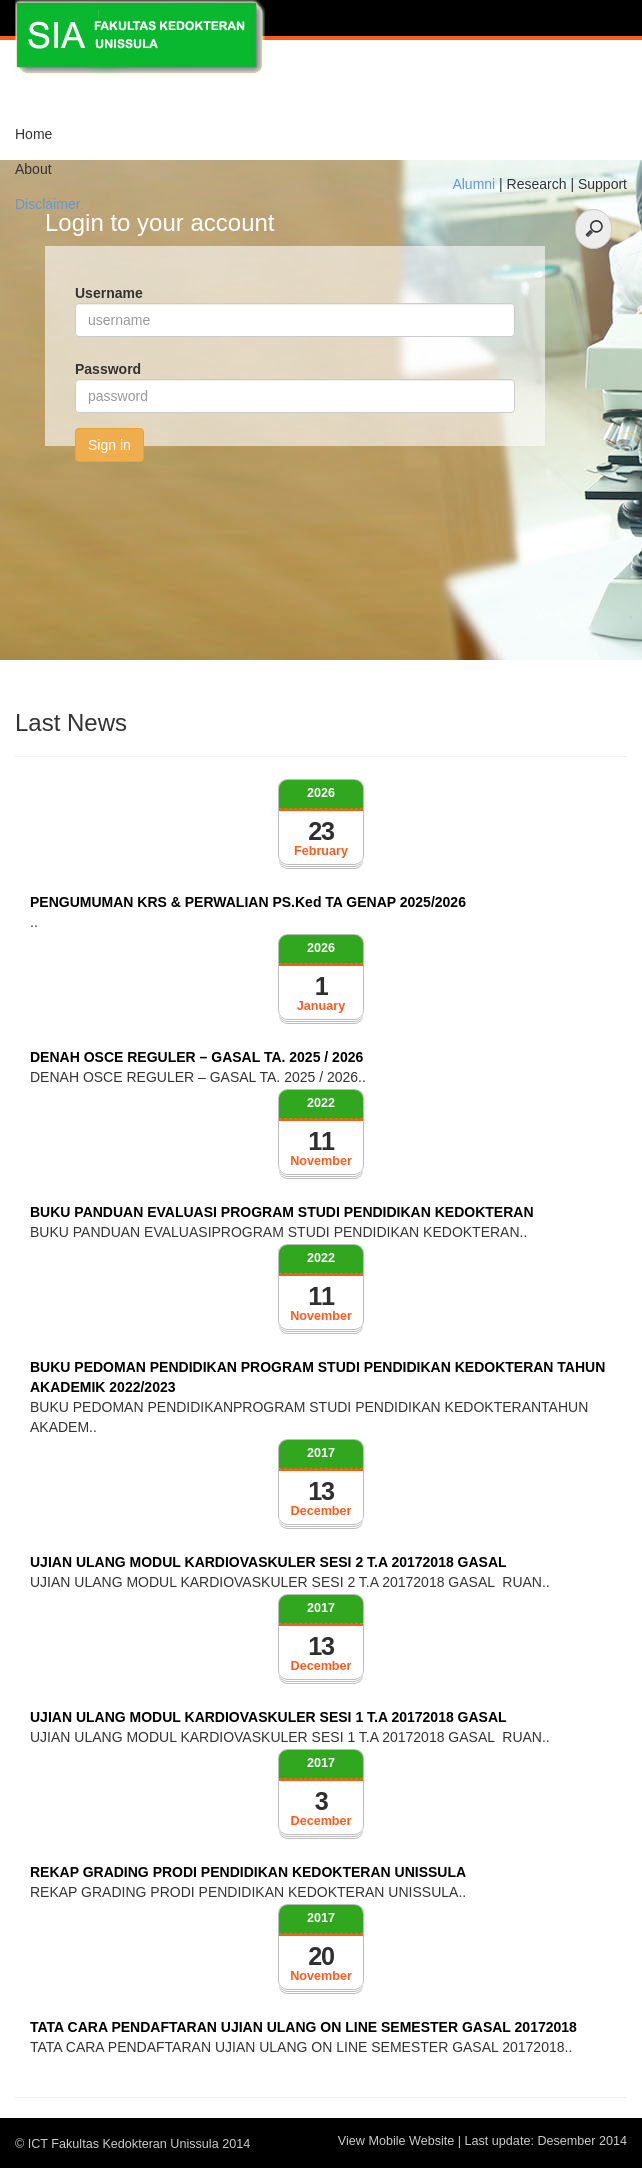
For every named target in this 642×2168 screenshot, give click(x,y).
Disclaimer (47, 204)
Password (108, 369)
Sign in (109, 445)
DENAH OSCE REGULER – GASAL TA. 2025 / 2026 (196, 1057)
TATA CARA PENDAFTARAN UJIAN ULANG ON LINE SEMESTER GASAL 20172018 (303, 2027)
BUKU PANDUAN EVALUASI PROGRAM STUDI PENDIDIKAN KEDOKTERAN (282, 1212)
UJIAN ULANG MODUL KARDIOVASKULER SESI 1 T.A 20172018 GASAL (268, 1717)
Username (109, 293)
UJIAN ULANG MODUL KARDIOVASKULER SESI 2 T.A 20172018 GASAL (268, 1562)
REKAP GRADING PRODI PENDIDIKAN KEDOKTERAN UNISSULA (248, 1872)
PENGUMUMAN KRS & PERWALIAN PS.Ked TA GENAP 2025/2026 (248, 902)
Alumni (473, 184)
